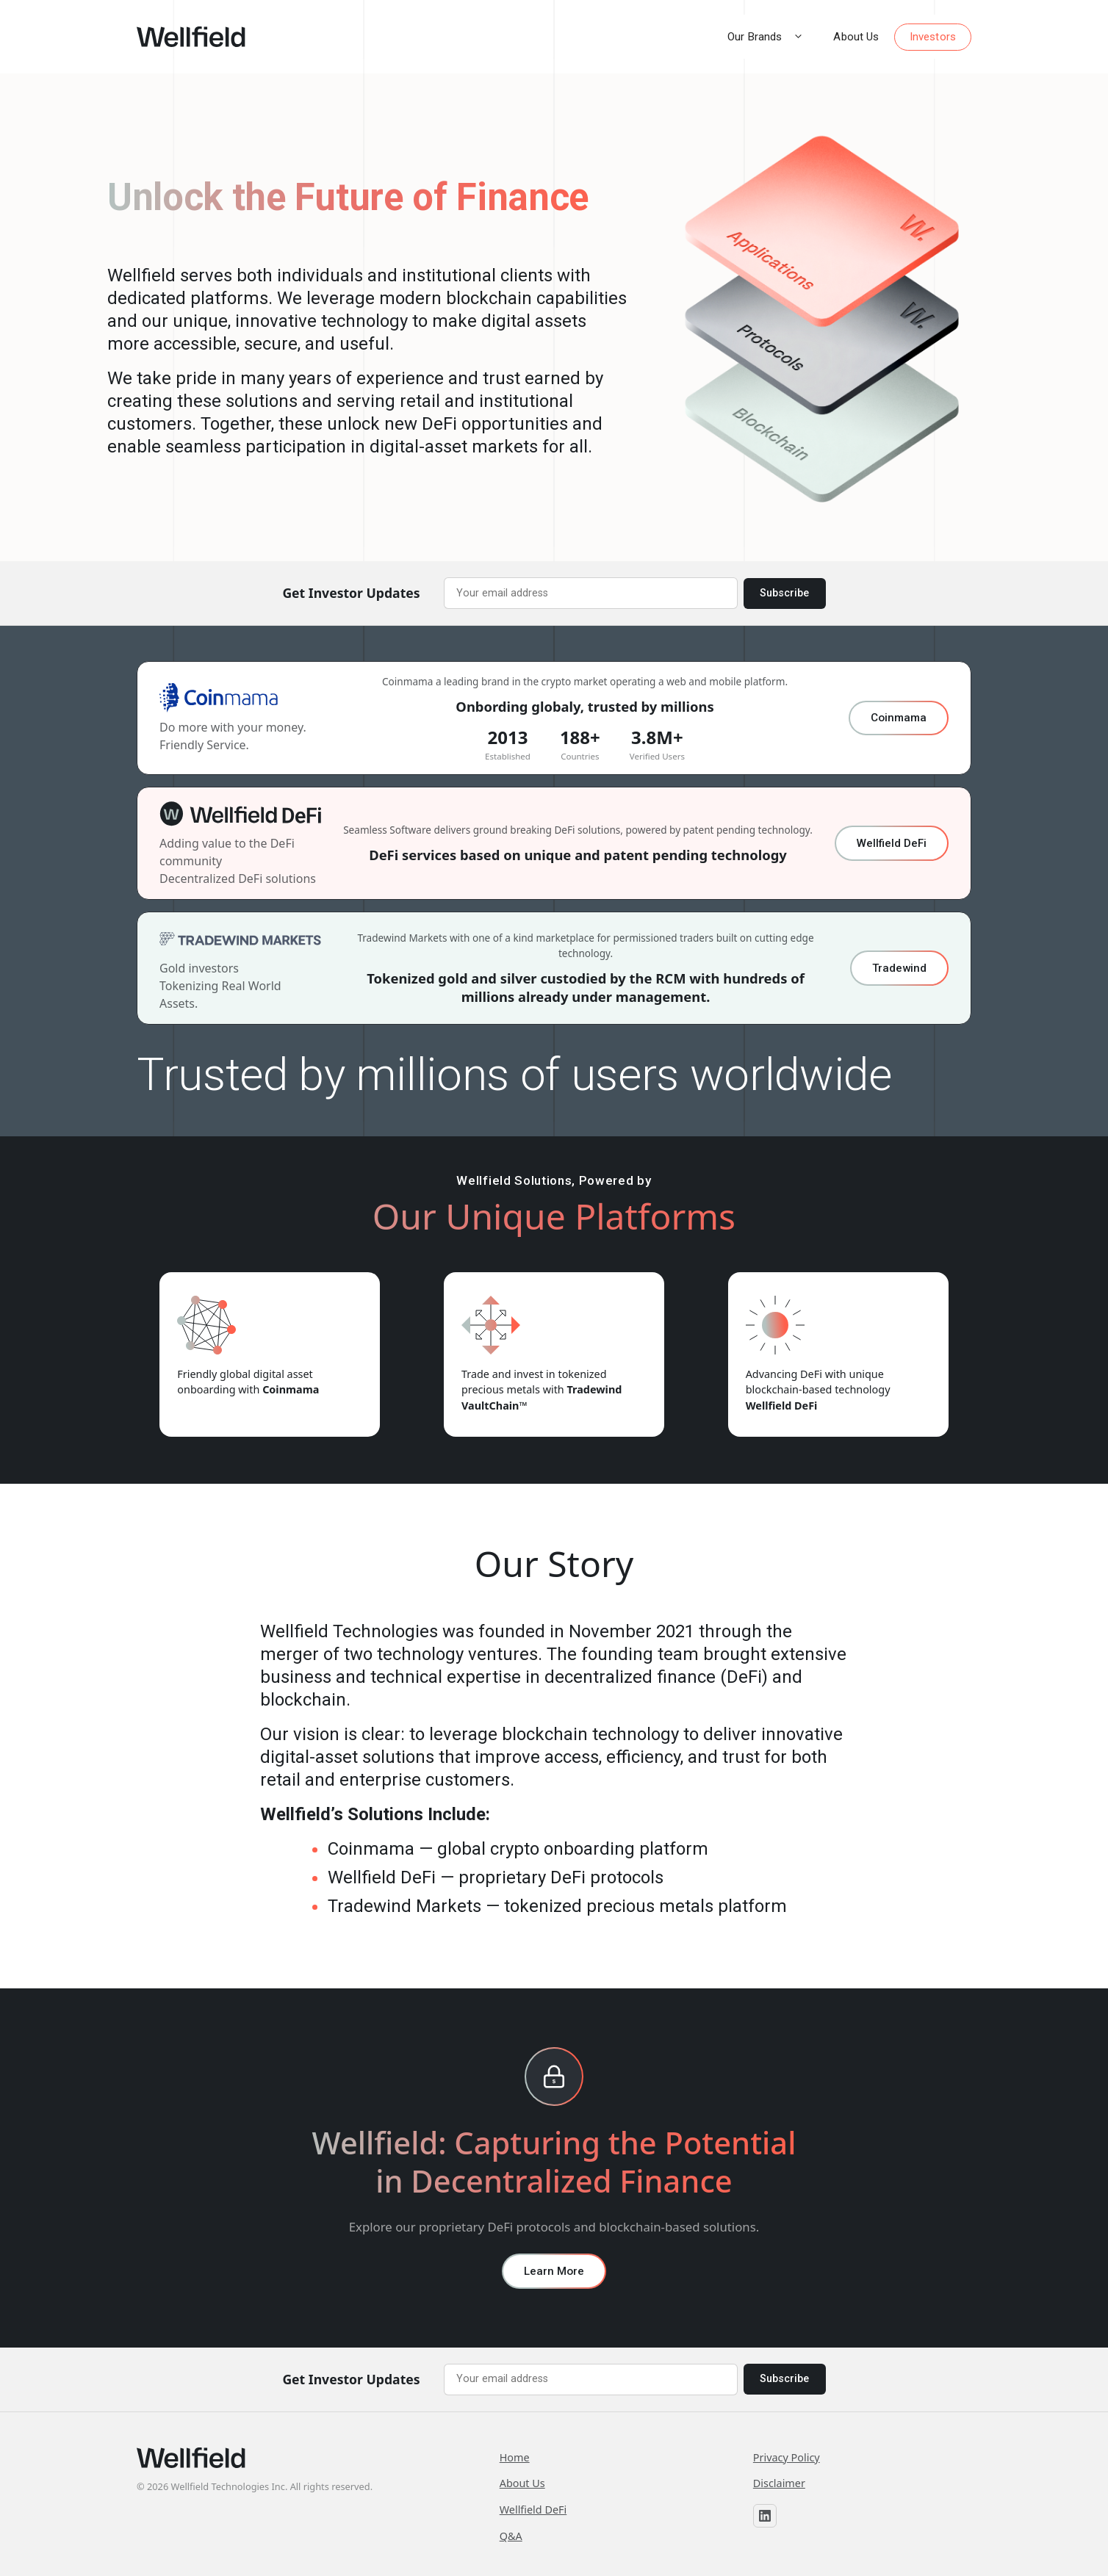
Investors (933, 36)
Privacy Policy (786, 2457)
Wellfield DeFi (892, 843)
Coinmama (899, 717)
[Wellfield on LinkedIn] (765, 2516)
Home (515, 2457)
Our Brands (773, 37)
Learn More (554, 2271)
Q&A (511, 2536)
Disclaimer (779, 2483)
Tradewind (899, 968)
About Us (856, 36)
